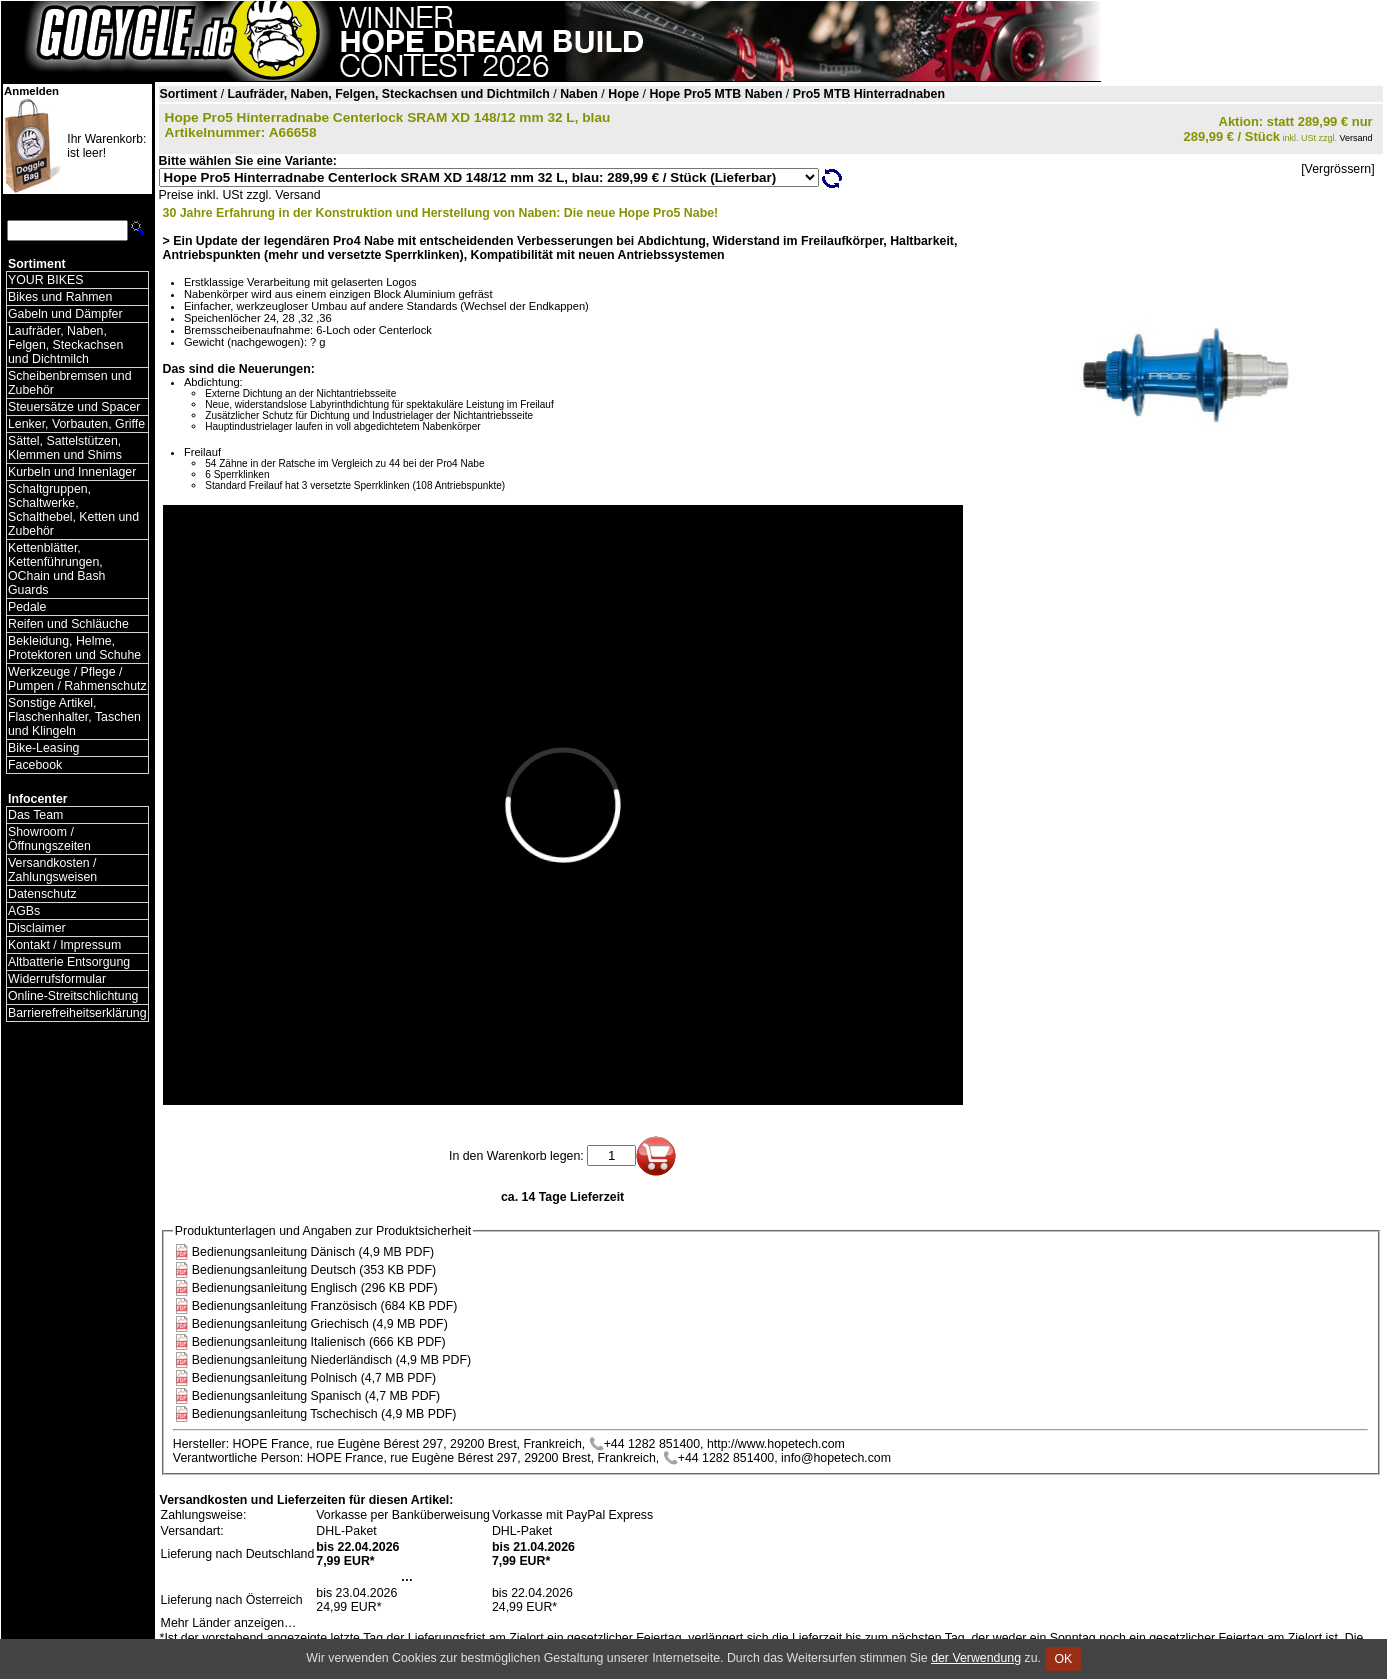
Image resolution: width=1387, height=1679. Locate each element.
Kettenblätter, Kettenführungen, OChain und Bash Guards (56, 569)
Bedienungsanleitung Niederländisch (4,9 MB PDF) (331, 1360)
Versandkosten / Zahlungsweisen (52, 870)
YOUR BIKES (45, 280)
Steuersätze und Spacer (74, 407)
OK (1063, 1659)
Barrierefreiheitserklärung (77, 1013)
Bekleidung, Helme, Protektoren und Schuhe (74, 648)
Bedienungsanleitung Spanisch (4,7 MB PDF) (316, 1396)
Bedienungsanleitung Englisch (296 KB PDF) (315, 1288)
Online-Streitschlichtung (73, 996)
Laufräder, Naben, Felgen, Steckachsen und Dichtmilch (65, 345)
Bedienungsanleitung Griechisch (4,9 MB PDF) (320, 1324)
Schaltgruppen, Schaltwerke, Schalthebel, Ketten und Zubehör (73, 510)
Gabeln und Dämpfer (65, 314)
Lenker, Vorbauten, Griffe (76, 424)
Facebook (35, 765)
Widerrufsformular (57, 979)
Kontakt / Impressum (64, 945)
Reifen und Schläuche (68, 624)
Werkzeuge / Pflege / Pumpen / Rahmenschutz (77, 679)
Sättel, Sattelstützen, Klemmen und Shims (65, 448)
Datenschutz (42, 894)
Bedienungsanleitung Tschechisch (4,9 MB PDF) (324, 1414)
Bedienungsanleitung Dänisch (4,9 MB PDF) (313, 1252)
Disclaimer (37, 928)
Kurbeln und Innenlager (72, 472)
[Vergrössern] (1337, 169)
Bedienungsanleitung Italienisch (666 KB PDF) (319, 1342)
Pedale (27, 607)
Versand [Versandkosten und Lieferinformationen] (1356, 138)
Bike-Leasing (43, 748)
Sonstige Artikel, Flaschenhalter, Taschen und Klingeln (74, 717)
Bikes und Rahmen (60, 297)
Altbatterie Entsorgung (69, 962)
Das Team (35, 815)
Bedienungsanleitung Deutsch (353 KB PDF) (314, 1270)
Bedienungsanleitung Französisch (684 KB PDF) (325, 1306)
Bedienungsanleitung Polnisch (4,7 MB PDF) (314, 1378)
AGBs (24, 911)
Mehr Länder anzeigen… (229, 1623)
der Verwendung (976, 1658)
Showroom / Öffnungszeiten (49, 839)
